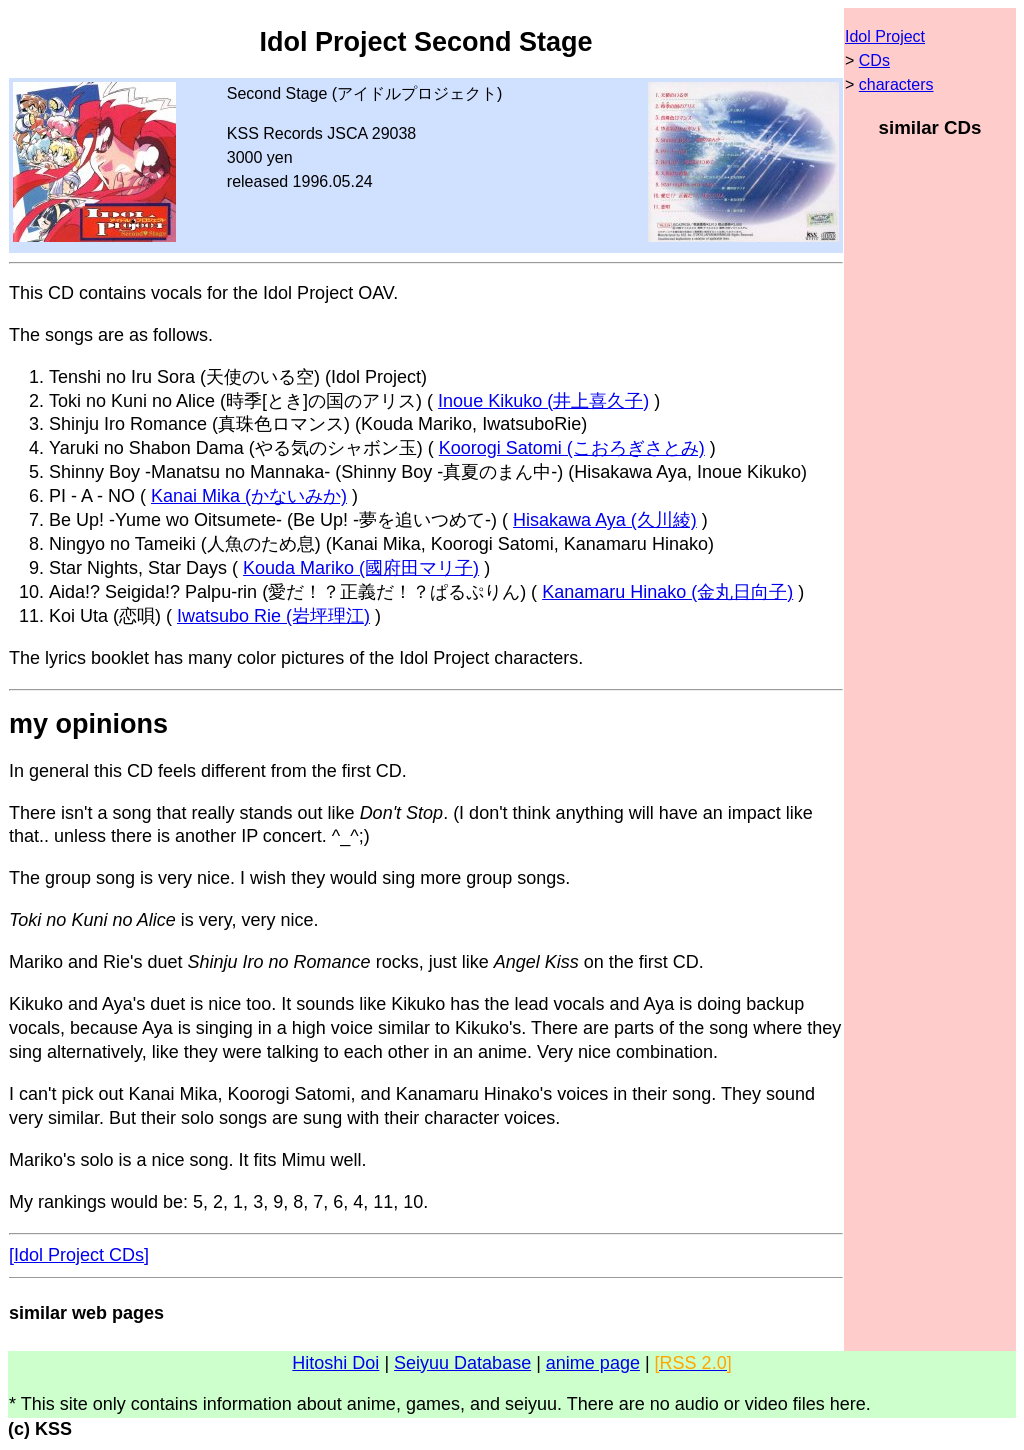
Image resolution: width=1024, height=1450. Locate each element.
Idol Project (885, 36)
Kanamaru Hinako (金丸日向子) (667, 592)
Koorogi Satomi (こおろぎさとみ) (572, 448)
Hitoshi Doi (335, 1363)
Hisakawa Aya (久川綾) (605, 520)
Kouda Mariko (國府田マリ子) (361, 568)
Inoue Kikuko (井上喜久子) (543, 401)
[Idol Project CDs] (79, 1255)
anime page (593, 1363)
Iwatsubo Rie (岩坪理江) (273, 616)
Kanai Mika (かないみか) (249, 496)
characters (896, 84)
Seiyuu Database (462, 1363)
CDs (874, 60)
